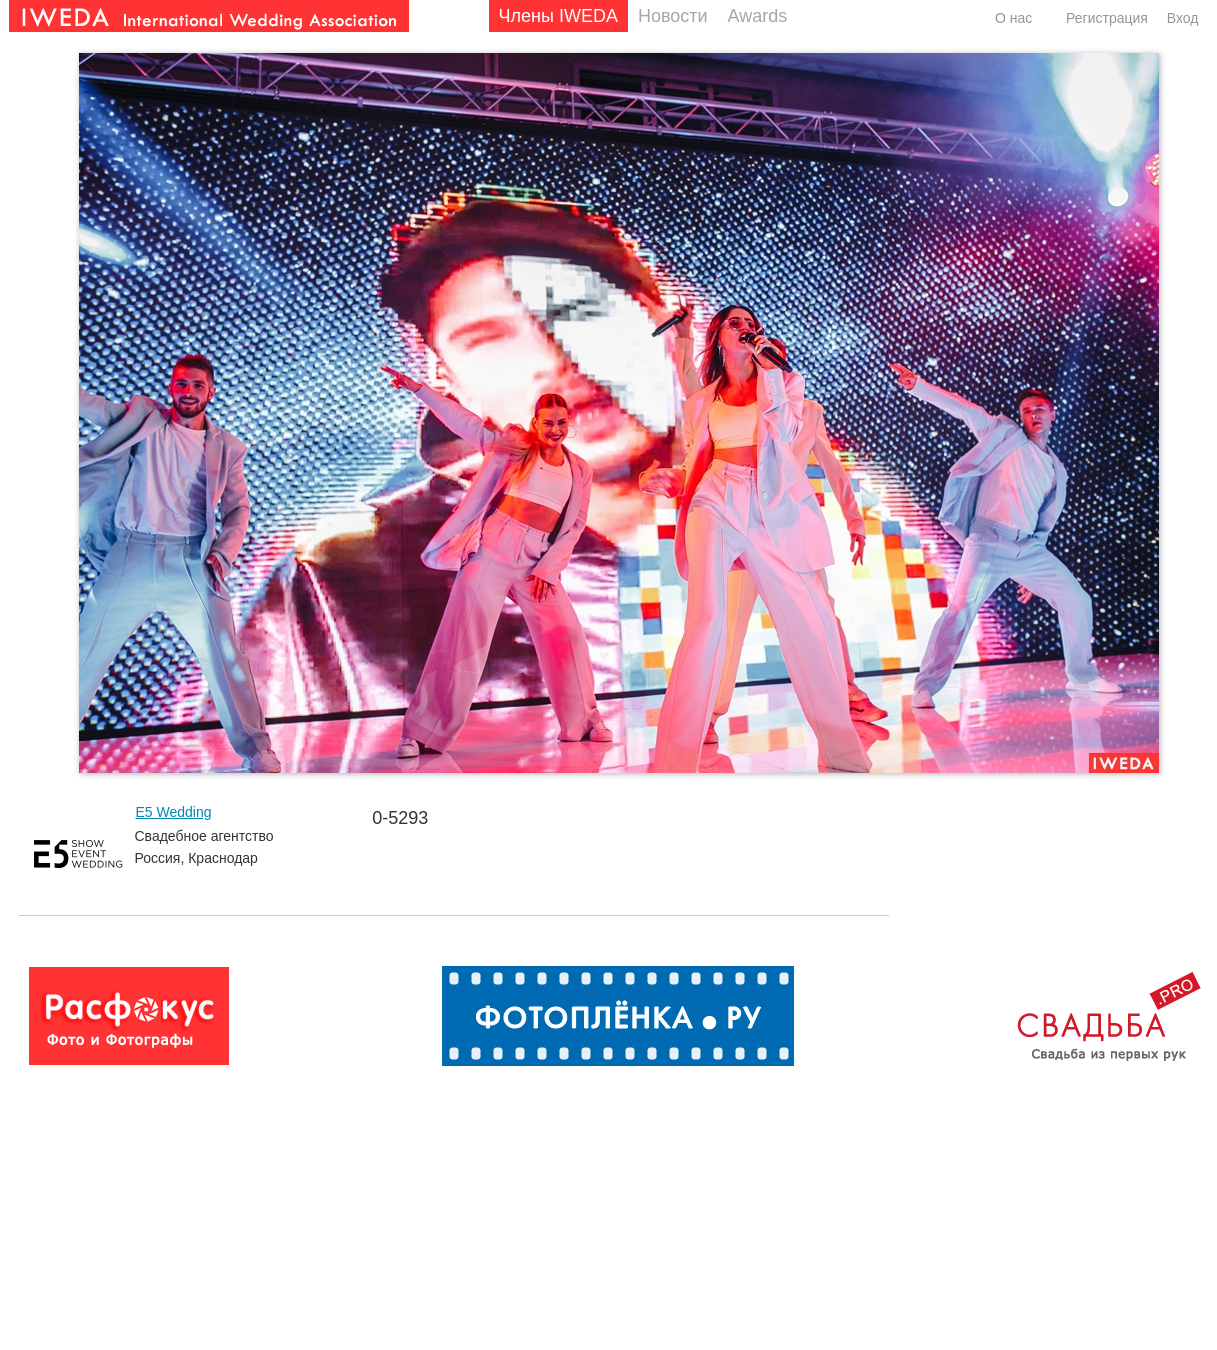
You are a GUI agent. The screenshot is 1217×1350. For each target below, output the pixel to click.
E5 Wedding (174, 812)
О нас (1013, 18)
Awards (758, 16)
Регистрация (1107, 18)
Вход (1183, 18)
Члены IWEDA (558, 16)
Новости (673, 16)
